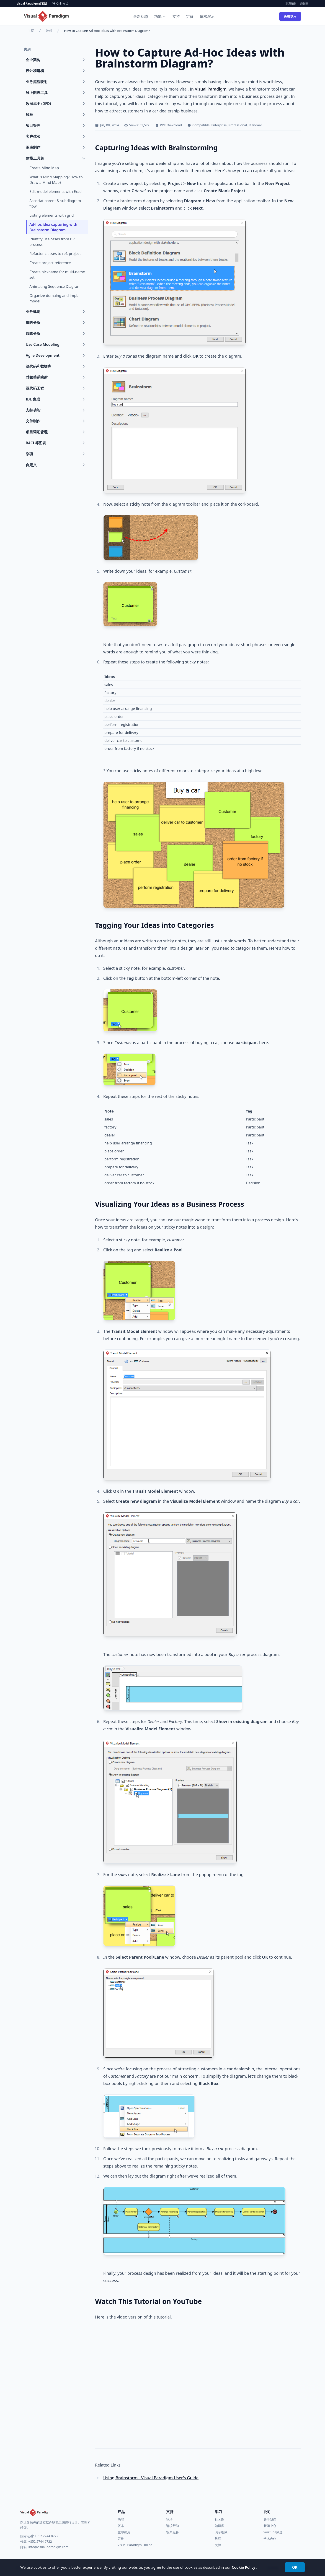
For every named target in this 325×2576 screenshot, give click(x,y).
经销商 (304, 3)
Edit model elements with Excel (56, 191)
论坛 (169, 2519)
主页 (31, 31)
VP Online (60, 3)
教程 (49, 31)
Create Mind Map (44, 167)
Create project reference (50, 262)
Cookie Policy (244, 2567)
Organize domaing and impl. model (53, 298)
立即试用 (124, 2532)
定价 (189, 16)
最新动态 (140, 16)
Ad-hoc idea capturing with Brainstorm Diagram (53, 227)
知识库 (219, 2526)
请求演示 (207, 16)
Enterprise (219, 125)
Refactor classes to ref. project (55, 253)
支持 (176, 16)
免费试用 (290, 16)
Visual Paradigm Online (135, 2545)
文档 (218, 2545)
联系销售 (291, 3)
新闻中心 (269, 2526)
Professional (237, 125)
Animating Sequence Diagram (54, 286)
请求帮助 (172, 2526)
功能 (160, 16)
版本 (121, 2526)
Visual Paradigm (211, 89)
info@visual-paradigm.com (48, 2547)
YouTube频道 (273, 2532)
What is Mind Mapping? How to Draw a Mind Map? (56, 179)
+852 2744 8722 (46, 2536)
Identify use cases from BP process (52, 242)
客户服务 (172, 2532)
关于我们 (269, 2519)
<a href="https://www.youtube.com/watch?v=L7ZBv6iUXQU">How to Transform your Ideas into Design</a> (192, 2381)
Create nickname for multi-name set (57, 274)
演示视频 (221, 2532)
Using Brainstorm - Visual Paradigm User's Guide (151, 2477)
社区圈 (219, 2519)
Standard (255, 125)
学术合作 (269, 2538)
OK (294, 2567)
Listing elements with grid (51, 215)
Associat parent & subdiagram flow (55, 203)
